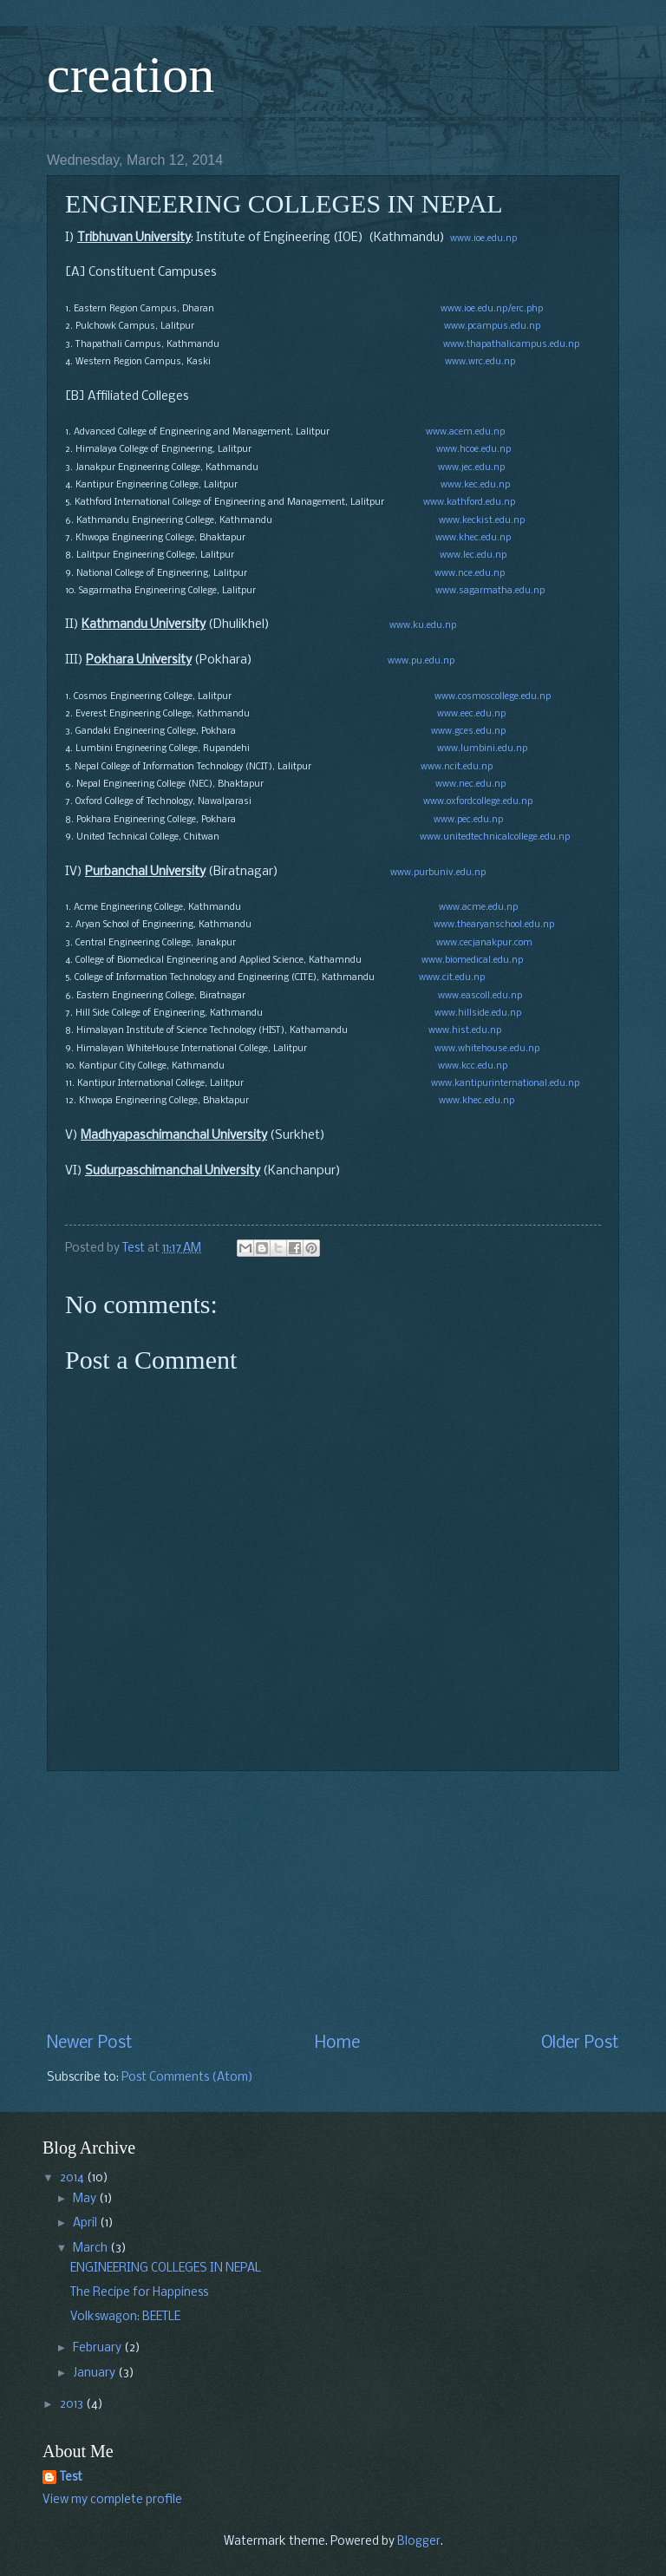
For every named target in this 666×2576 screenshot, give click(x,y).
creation (130, 74)
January (95, 2373)
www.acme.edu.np (478, 907)
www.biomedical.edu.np (472, 960)
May (86, 2199)
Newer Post (90, 2043)
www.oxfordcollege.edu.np (477, 802)
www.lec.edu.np (473, 555)
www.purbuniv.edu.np (438, 873)
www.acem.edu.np (465, 432)
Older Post (580, 2043)
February (98, 2348)
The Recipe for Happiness (139, 2292)
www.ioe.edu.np (483, 239)
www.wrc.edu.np (480, 362)
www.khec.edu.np (472, 538)
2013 (73, 2404)
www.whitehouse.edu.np (486, 1049)
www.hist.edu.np (464, 1031)
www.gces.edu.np (468, 731)
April (86, 2223)
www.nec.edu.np (470, 784)
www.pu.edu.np (421, 661)
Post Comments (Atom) (187, 2077)
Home (337, 2043)
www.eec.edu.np (471, 714)
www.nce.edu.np (469, 574)
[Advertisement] (333, 1902)
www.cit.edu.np (452, 978)
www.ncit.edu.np (457, 767)
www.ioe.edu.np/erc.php (492, 309)
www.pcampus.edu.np (492, 326)
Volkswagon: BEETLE (125, 2317)
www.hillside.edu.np (477, 1013)
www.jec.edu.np (471, 468)
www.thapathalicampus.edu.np (511, 345)
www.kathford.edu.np (469, 502)
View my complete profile (112, 2500)
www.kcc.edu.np (472, 1066)
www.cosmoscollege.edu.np (492, 697)
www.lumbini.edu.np (482, 749)
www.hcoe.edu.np (473, 449)
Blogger (419, 2541)
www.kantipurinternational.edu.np (505, 1084)
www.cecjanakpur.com (484, 943)
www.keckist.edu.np (482, 521)
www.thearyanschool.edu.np (494, 925)
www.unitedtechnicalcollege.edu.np (495, 837)
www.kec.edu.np (475, 485)
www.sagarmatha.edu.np (490, 591)
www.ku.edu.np (422, 626)
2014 (73, 2178)
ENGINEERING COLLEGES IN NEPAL (165, 2268)
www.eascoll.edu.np (480, 996)
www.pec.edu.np (468, 820)
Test (71, 2477)
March (91, 2248)
